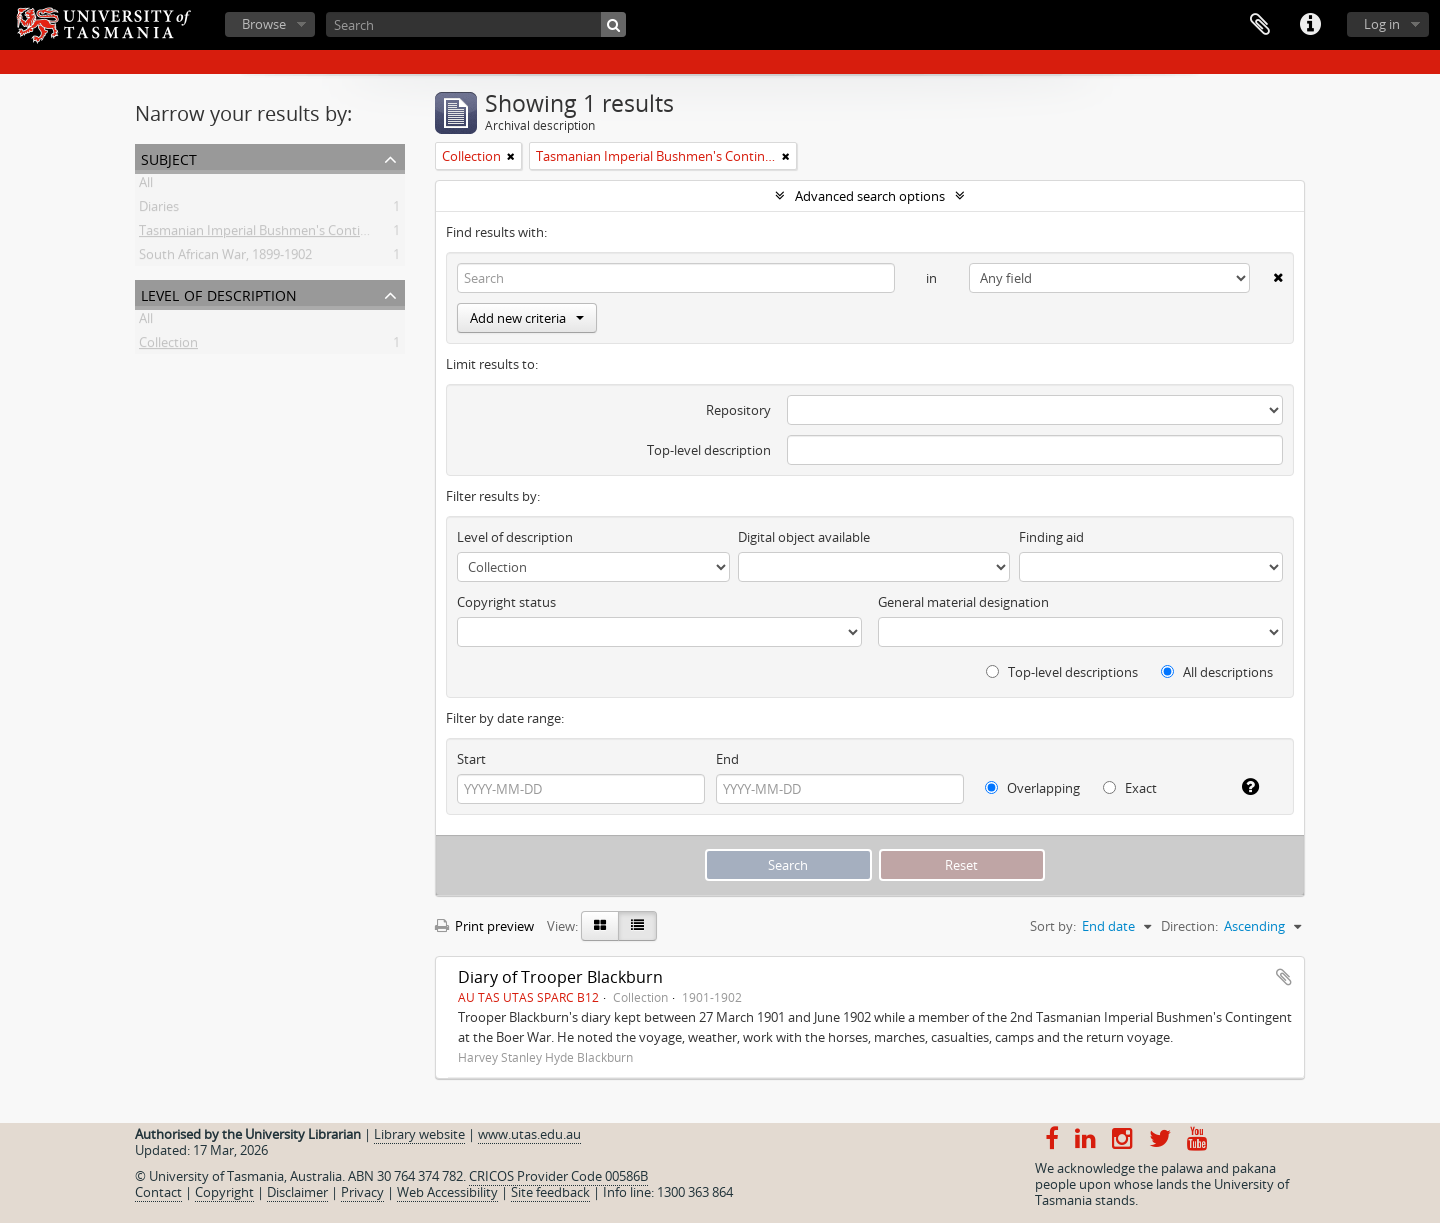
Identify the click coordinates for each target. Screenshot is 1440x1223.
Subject (169, 157)
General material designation (963, 602)
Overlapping (1032, 788)
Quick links (1310, 25)
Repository (738, 410)
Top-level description (709, 450)
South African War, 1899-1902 (225, 258)
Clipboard (1260, 25)
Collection (168, 346)
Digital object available (804, 537)
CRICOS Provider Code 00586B (558, 1176)
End (727, 759)
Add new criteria (527, 318)
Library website (419, 1134)
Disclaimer (297, 1192)
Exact (1130, 788)
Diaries (159, 210)
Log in (1382, 24)
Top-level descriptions (1062, 672)
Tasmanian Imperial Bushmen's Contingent (267, 234)
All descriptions (1217, 672)
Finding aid (1051, 537)
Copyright (224, 1192)
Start (471, 759)
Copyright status (506, 602)
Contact (158, 1192)
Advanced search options (870, 196)
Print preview (484, 926)
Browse (264, 24)
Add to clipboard (1284, 977)
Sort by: (1053, 926)
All (146, 186)
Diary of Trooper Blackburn (560, 977)
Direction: (1189, 926)
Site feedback (550, 1192)
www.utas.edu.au (529, 1134)
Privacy (362, 1192)
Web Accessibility (447, 1192)
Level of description (219, 293)
